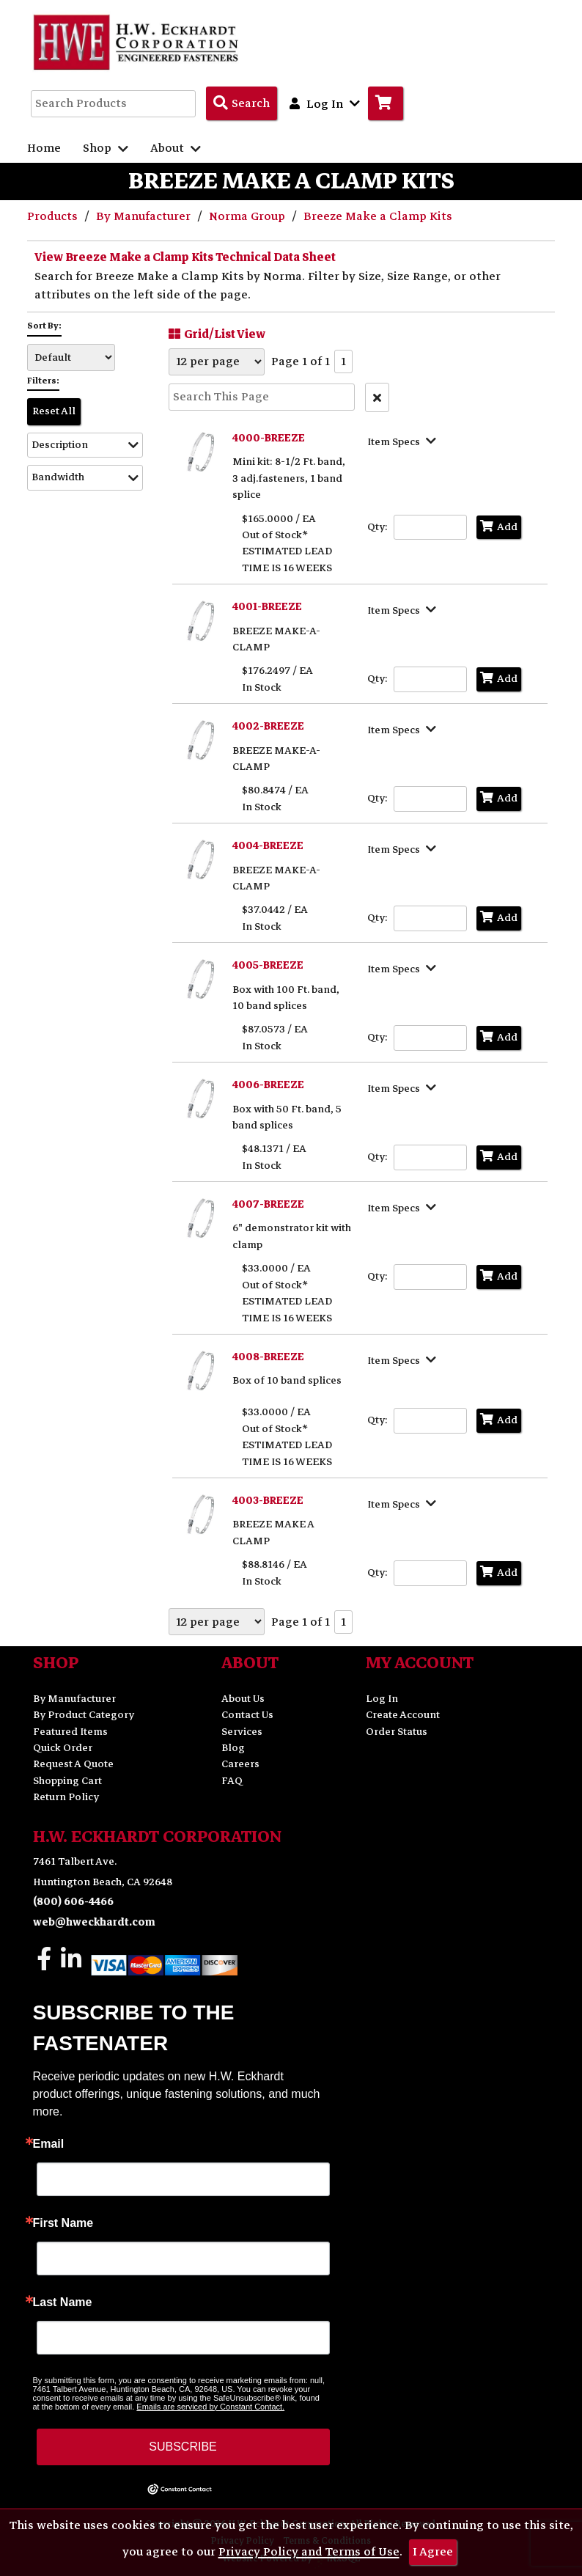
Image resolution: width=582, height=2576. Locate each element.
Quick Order (62, 1747)
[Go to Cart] (385, 103)
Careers (240, 1763)
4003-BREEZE (267, 1500)
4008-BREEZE (268, 1356)
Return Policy (66, 1796)
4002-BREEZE (268, 726)
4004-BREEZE (267, 845)
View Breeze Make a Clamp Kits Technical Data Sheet (185, 257)
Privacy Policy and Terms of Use (308, 2551)
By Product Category (83, 1714)
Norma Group (248, 216)
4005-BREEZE (267, 965)
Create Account (403, 1714)
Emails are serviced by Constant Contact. (210, 2406)
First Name (63, 2223)
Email (49, 2144)
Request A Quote (73, 1763)
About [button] (175, 148)
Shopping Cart (67, 1780)
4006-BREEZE (268, 1084)
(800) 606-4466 (73, 1901)
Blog (233, 1747)
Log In (382, 1698)
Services (241, 1731)
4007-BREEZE (268, 1204)
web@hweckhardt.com (94, 1922)
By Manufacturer (145, 216)
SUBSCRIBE (182, 2446)
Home (44, 148)
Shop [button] (105, 148)
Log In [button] (325, 103)
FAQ (232, 1780)
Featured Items (70, 1731)
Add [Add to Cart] (498, 526)
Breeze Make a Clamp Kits (377, 216)
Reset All (53, 411)
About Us (243, 1698)
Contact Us (247, 1714)
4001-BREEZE (267, 606)
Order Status (396, 1731)
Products (54, 216)
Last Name (62, 2302)
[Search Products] (241, 103)
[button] (85, 445)
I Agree (433, 2551)
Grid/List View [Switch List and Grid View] (215, 333)
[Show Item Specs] (403, 440)
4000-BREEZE (268, 438)
